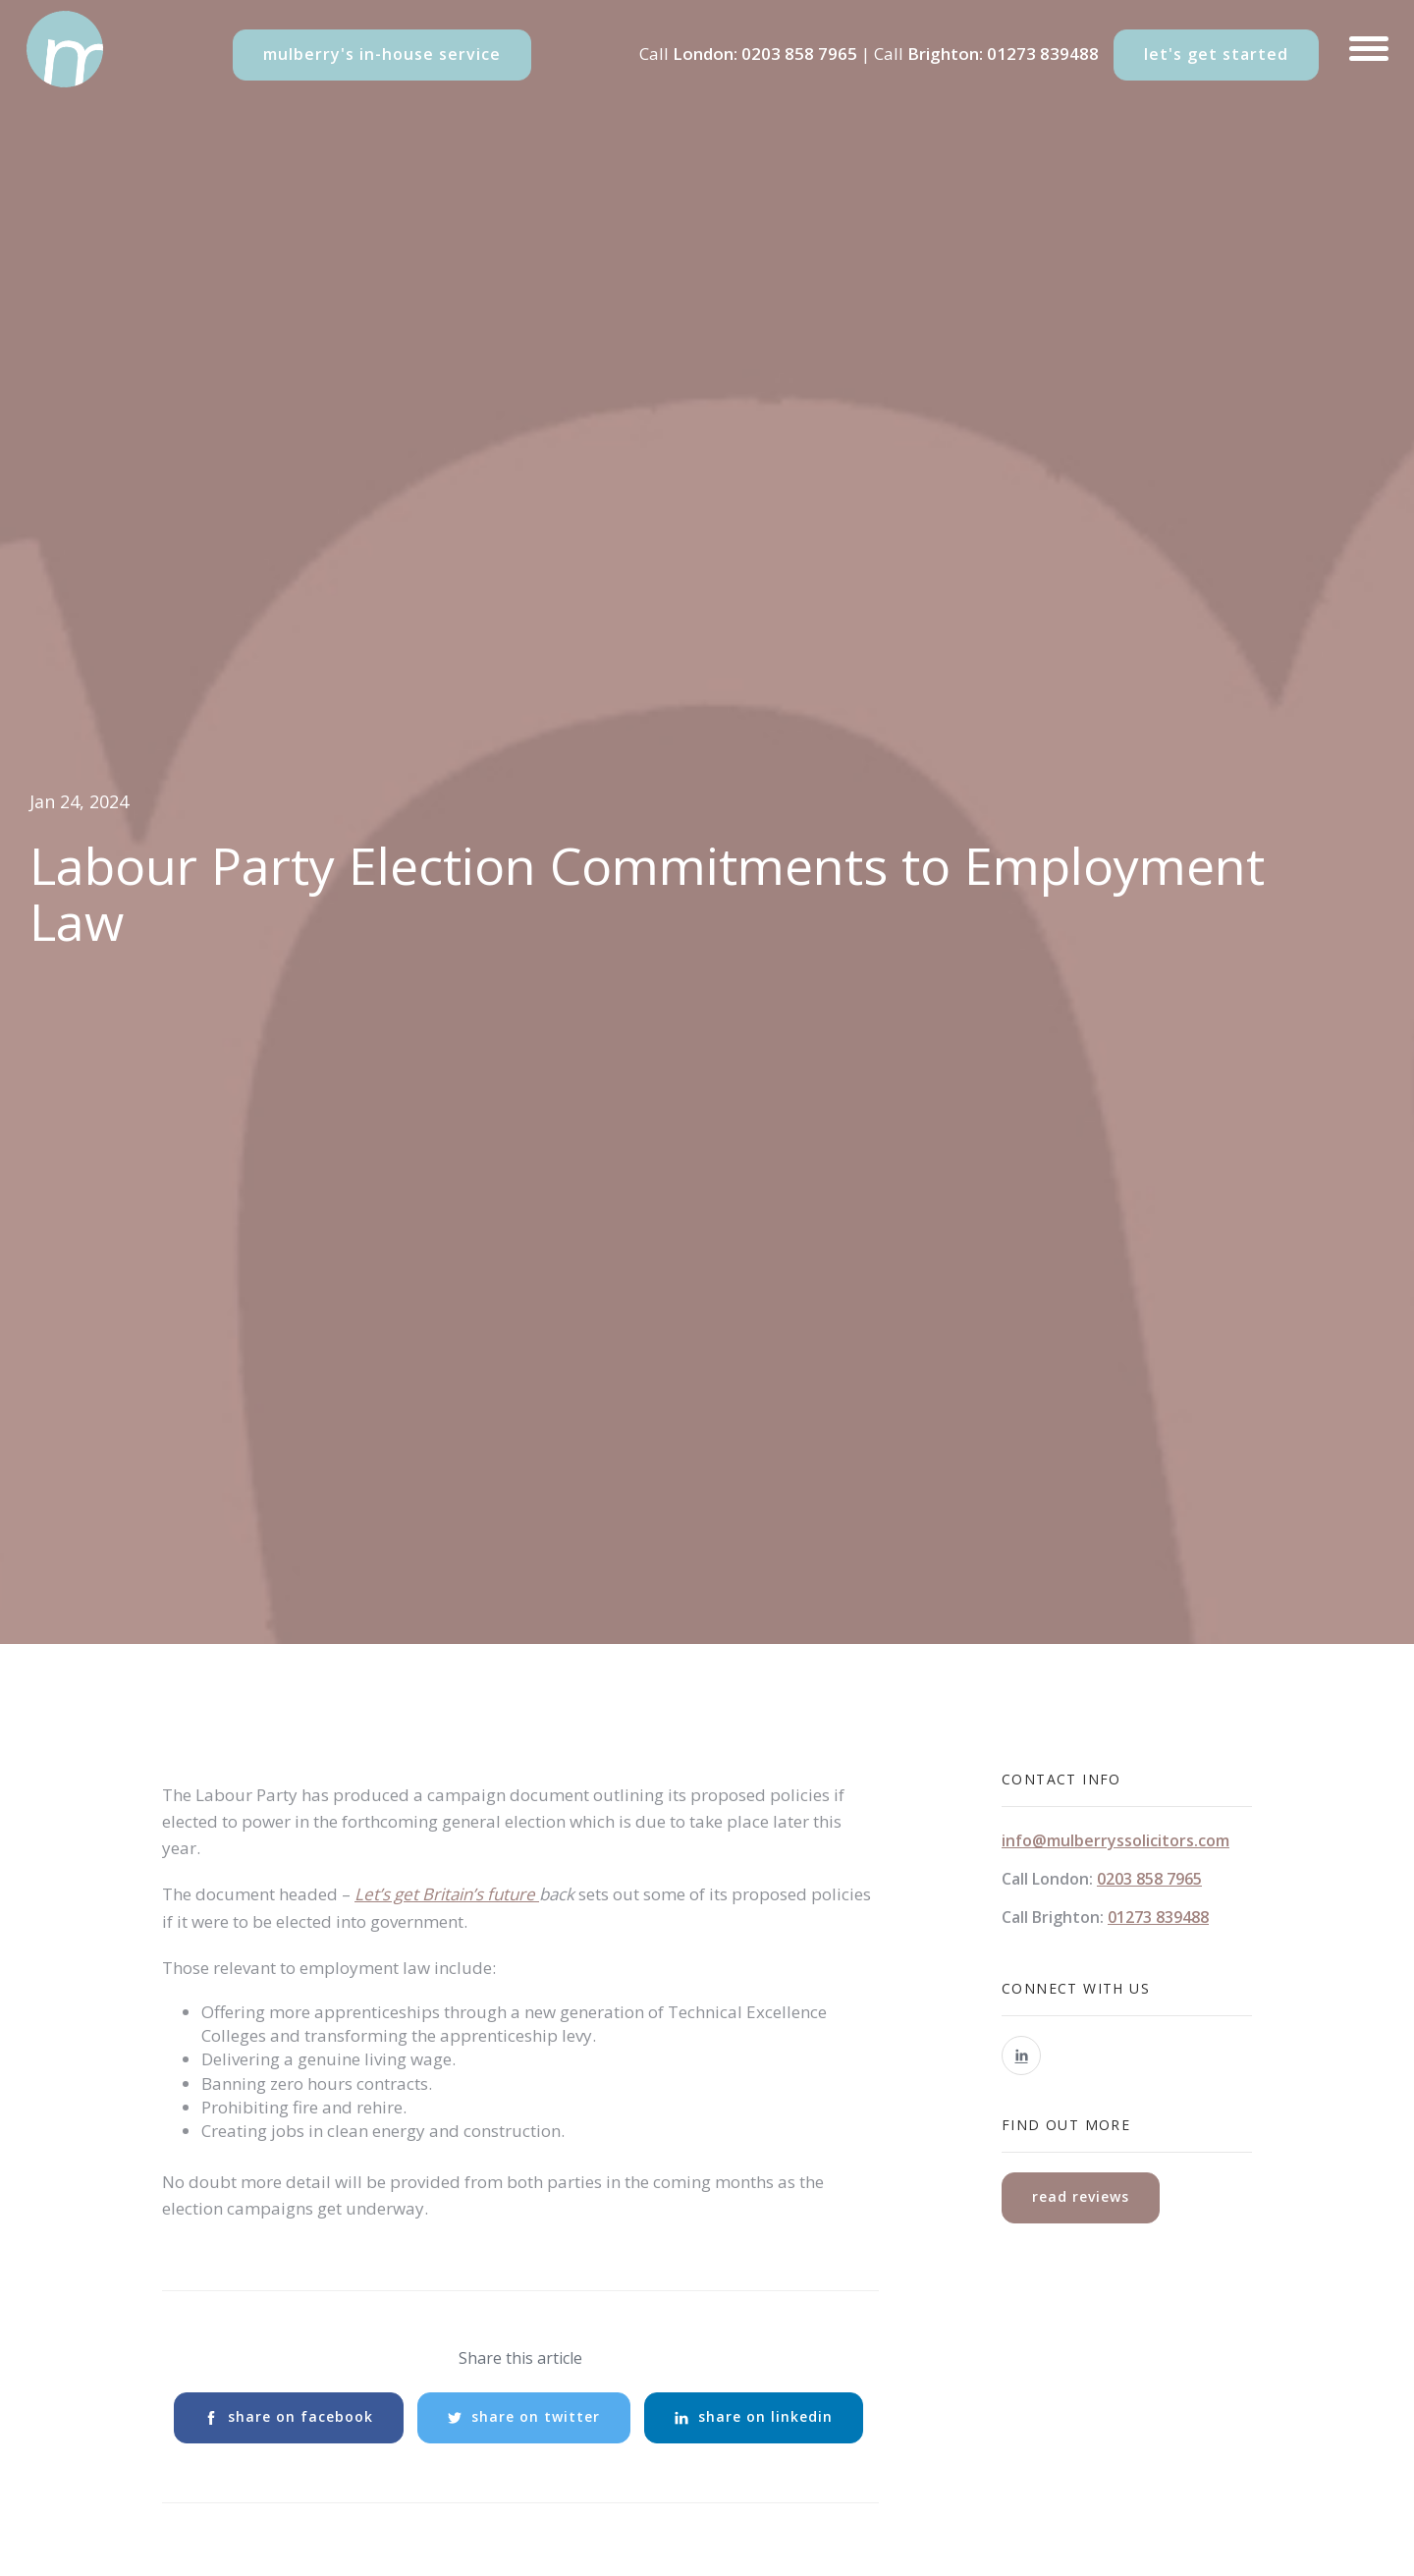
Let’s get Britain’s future (446, 1894)
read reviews (1080, 2196)
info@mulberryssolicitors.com (1115, 1840)
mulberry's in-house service (382, 54)
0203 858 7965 (799, 53)
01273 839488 (1043, 53)
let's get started (1216, 54)
